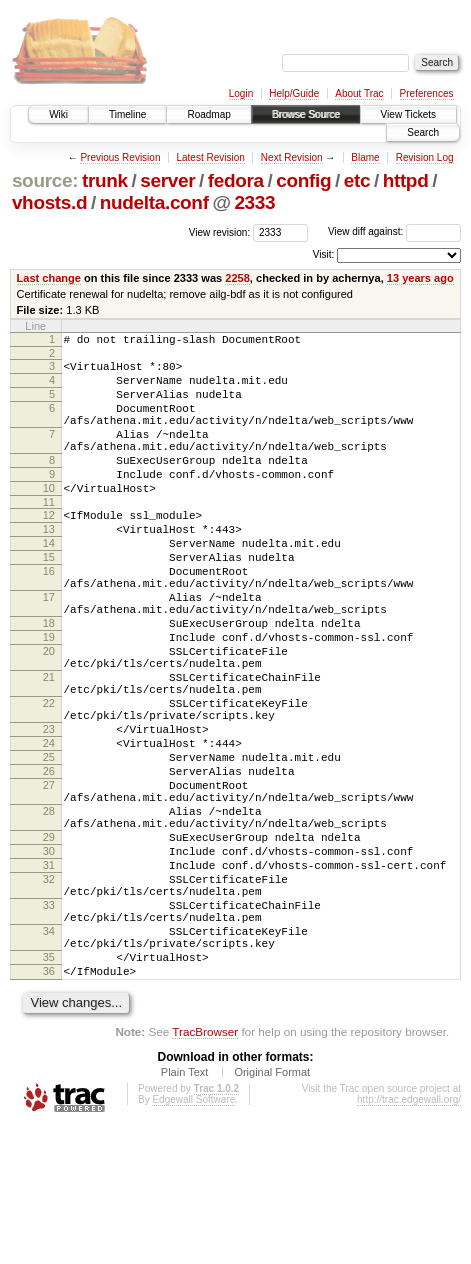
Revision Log (425, 157)
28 (49, 910)
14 (49, 582)
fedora (236, 180)
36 (49, 1106)
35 (49, 1089)
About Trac (359, 93)
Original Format (272, 1210)
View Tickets (408, 114)
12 (49, 548)
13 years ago (420, 278)
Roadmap (208, 114)
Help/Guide (294, 93)
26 (49, 861)
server (167, 180)
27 (49, 878)
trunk (105, 180)
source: (45, 180)
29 (49, 942)
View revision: (220, 231)
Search (423, 132)
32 (49, 993)
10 (49, 518)
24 (49, 827)
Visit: (324, 254)
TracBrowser (205, 1169)
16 (49, 616)
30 (49, 959)
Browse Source (306, 114)
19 (49, 697)
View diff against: (394, 231)
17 (49, 648)
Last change (49, 278)
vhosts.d (49, 202)
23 (49, 810)
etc (357, 180)
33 (49, 1025)
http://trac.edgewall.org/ (409, 1237)
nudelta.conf (154, 202)
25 (49, 844)
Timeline (127, 114)
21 (49, 746)
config (303, 180)
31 (49, 976)
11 (49, 535)
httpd (406, 180)
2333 (254, 202)
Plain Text (185, 1210)
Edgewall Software (193, 1237)
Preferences (427, 93)
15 (49, 599)
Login (241, 93)
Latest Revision (210, 157)
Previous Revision (120, 157)
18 (49, 680)
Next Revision (292, 157)
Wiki (58, 114)
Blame (365, 157)
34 (49, 1057)
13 (49, 565)
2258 (237, 278)
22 (49, 778)
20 (49, 714)
